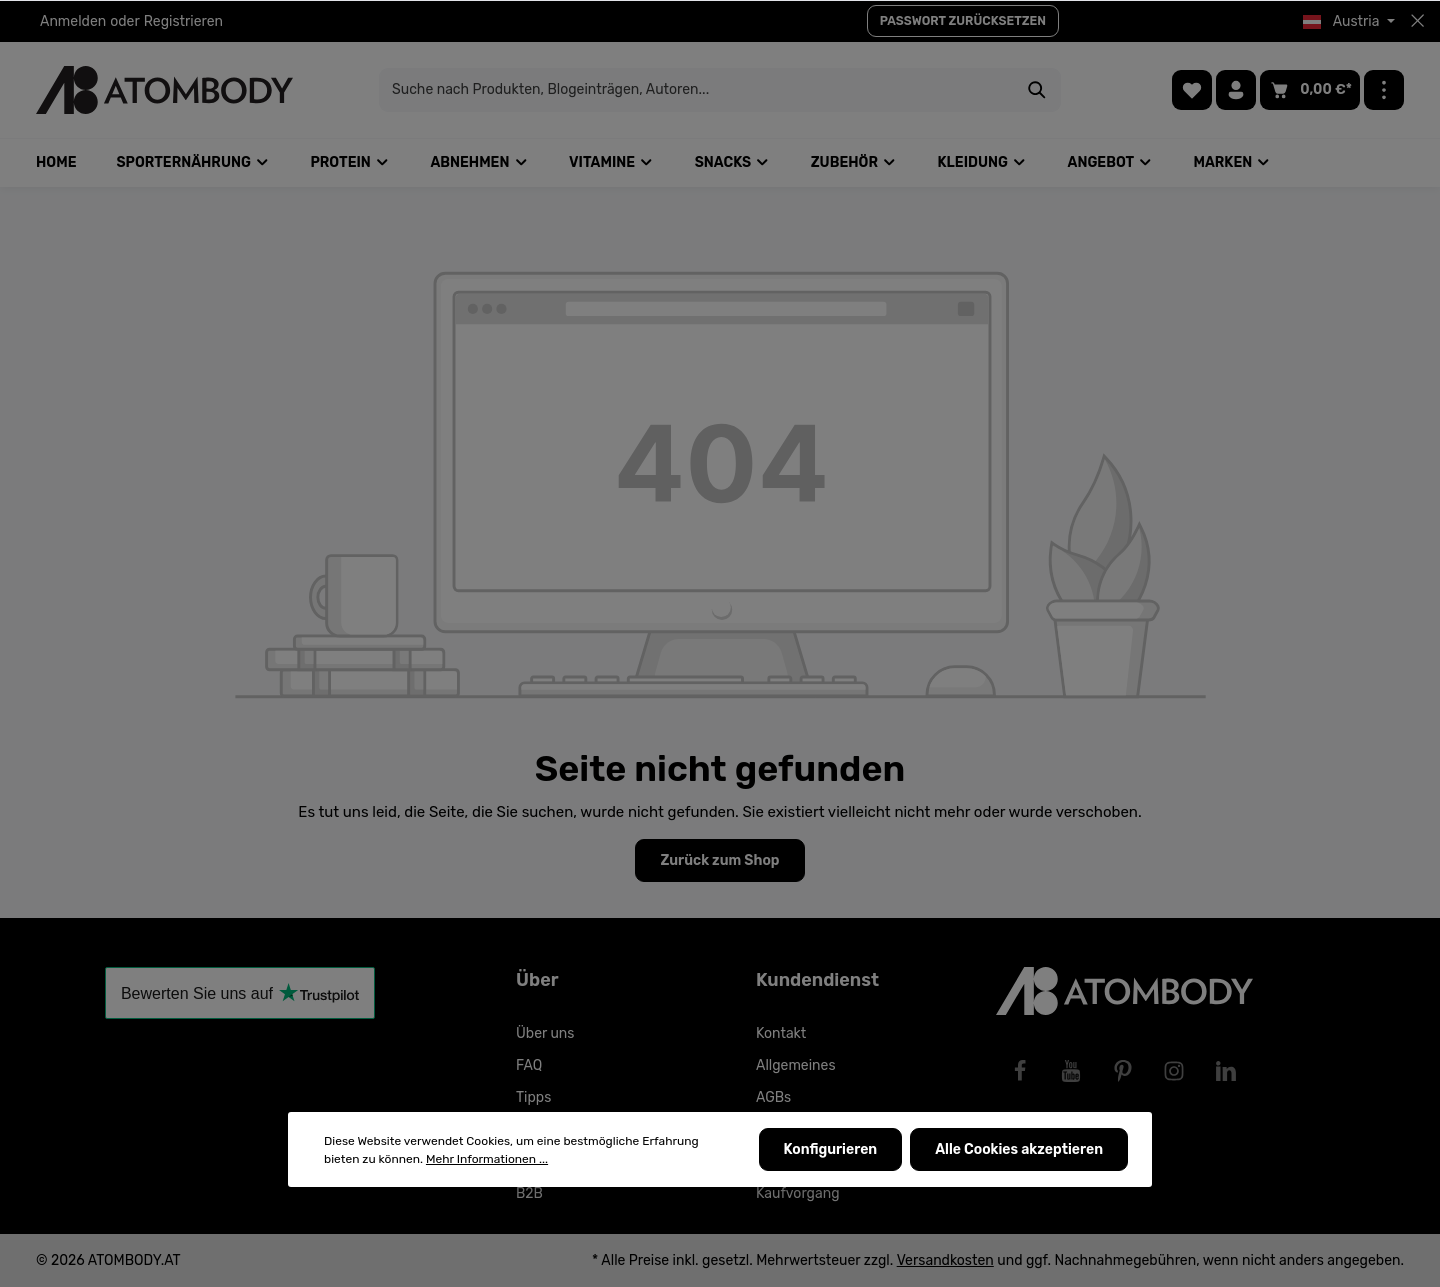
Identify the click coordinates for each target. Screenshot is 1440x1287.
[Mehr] (1384, 90)
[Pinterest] (1123, 1071)
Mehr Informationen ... (487, 1159)
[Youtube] (1071, 1071)
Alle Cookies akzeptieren (1019, 1149)
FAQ (529, 1065)
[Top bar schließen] (1417, 21)
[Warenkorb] (1310, 90)
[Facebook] (1020, 1071)
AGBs (773, 1097)
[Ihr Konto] (1236, 90)
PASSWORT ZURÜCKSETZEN (963, 21)
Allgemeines (796, 1065)
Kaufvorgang (798, 1193)
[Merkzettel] (1192, 90)
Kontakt (781, 1033)
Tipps (533, 1097)
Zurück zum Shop (719, 860)
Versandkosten (945, 1260)
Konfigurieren (831, 1149)
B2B (529, 1193)
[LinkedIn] (1226, 1071)
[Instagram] (1174, 1071)
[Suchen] (1037, 90)
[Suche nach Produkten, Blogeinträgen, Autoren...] (697, 90)
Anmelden (73, 21)
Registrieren (183, 21)
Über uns (545, 1033)
